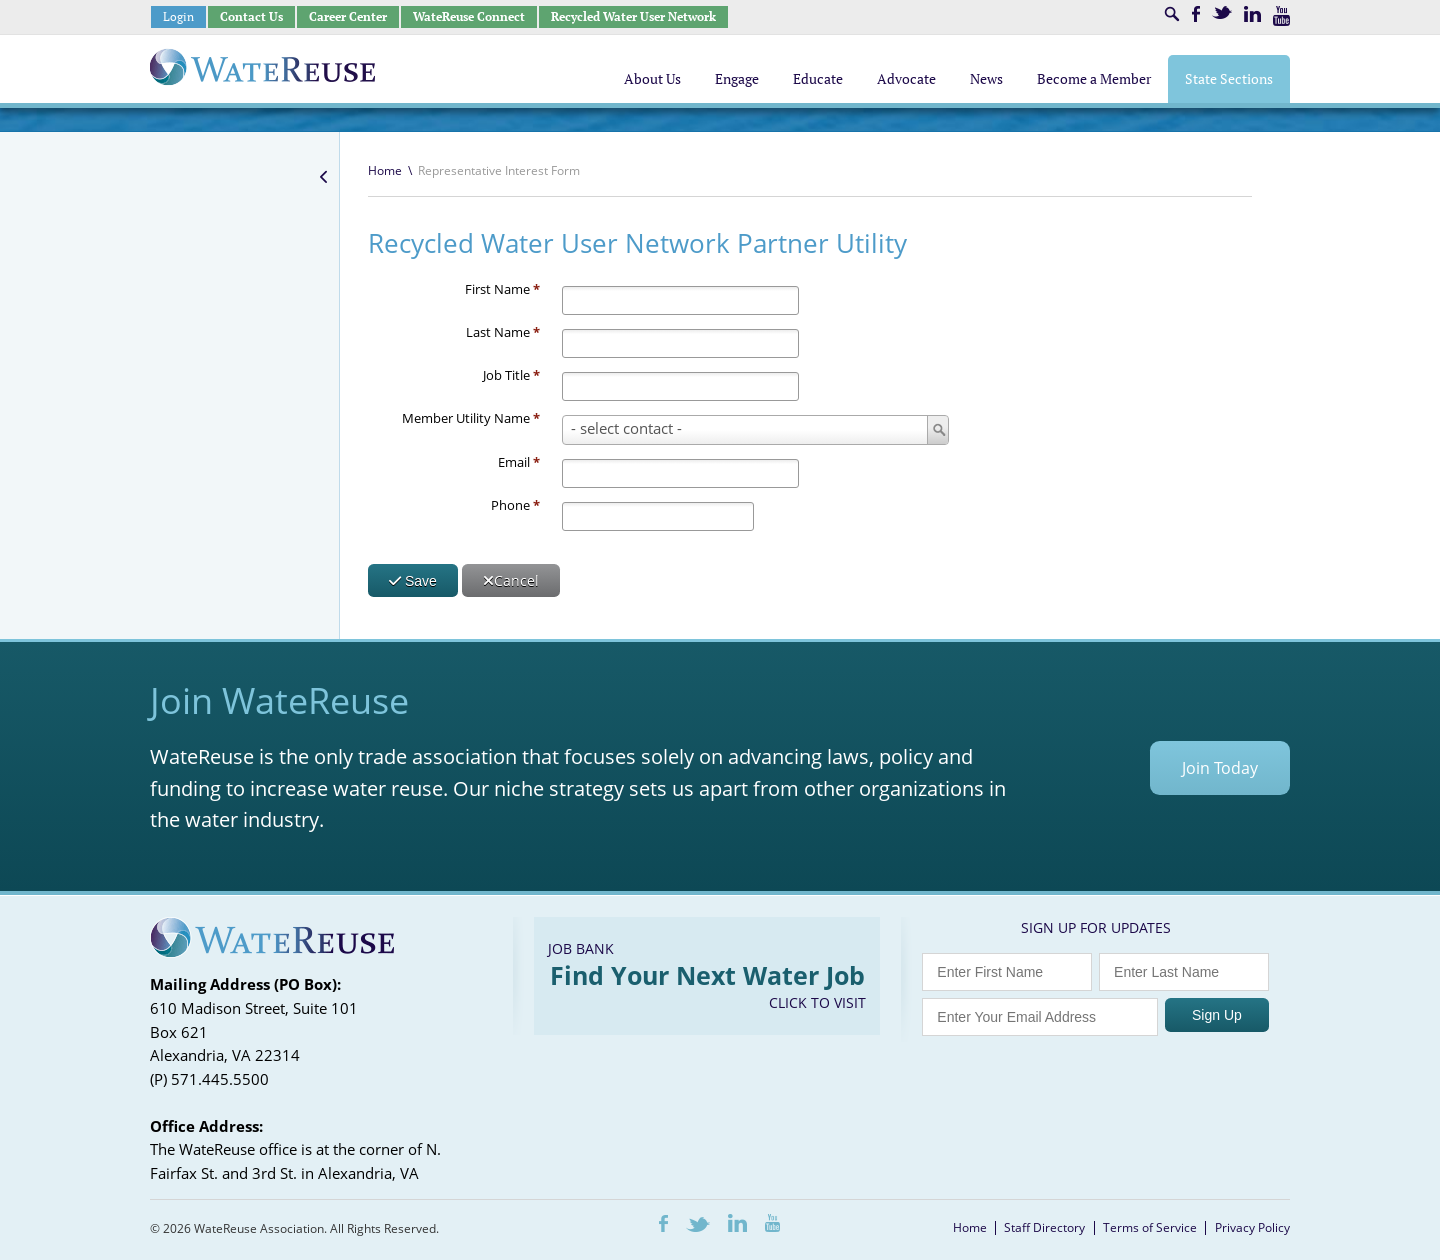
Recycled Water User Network (633, 16)
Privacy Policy (1252, 1227)
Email (519, 462)
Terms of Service (1150, 1227)
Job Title (511, 375)
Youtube (1281, 16)
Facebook (1196, 14)
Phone (515, 505)
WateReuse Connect (469, 16)
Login (178, 16)
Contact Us (251, 16)
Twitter (1222, 12)
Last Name (503, 332)
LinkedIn (1252, 14)
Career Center (348, 16)
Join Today (1220, 768)
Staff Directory (1044, 1227)
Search (1172, 14)
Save (413, 581)
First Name (502, 289)
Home (385, 170)
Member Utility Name (471, 418)
